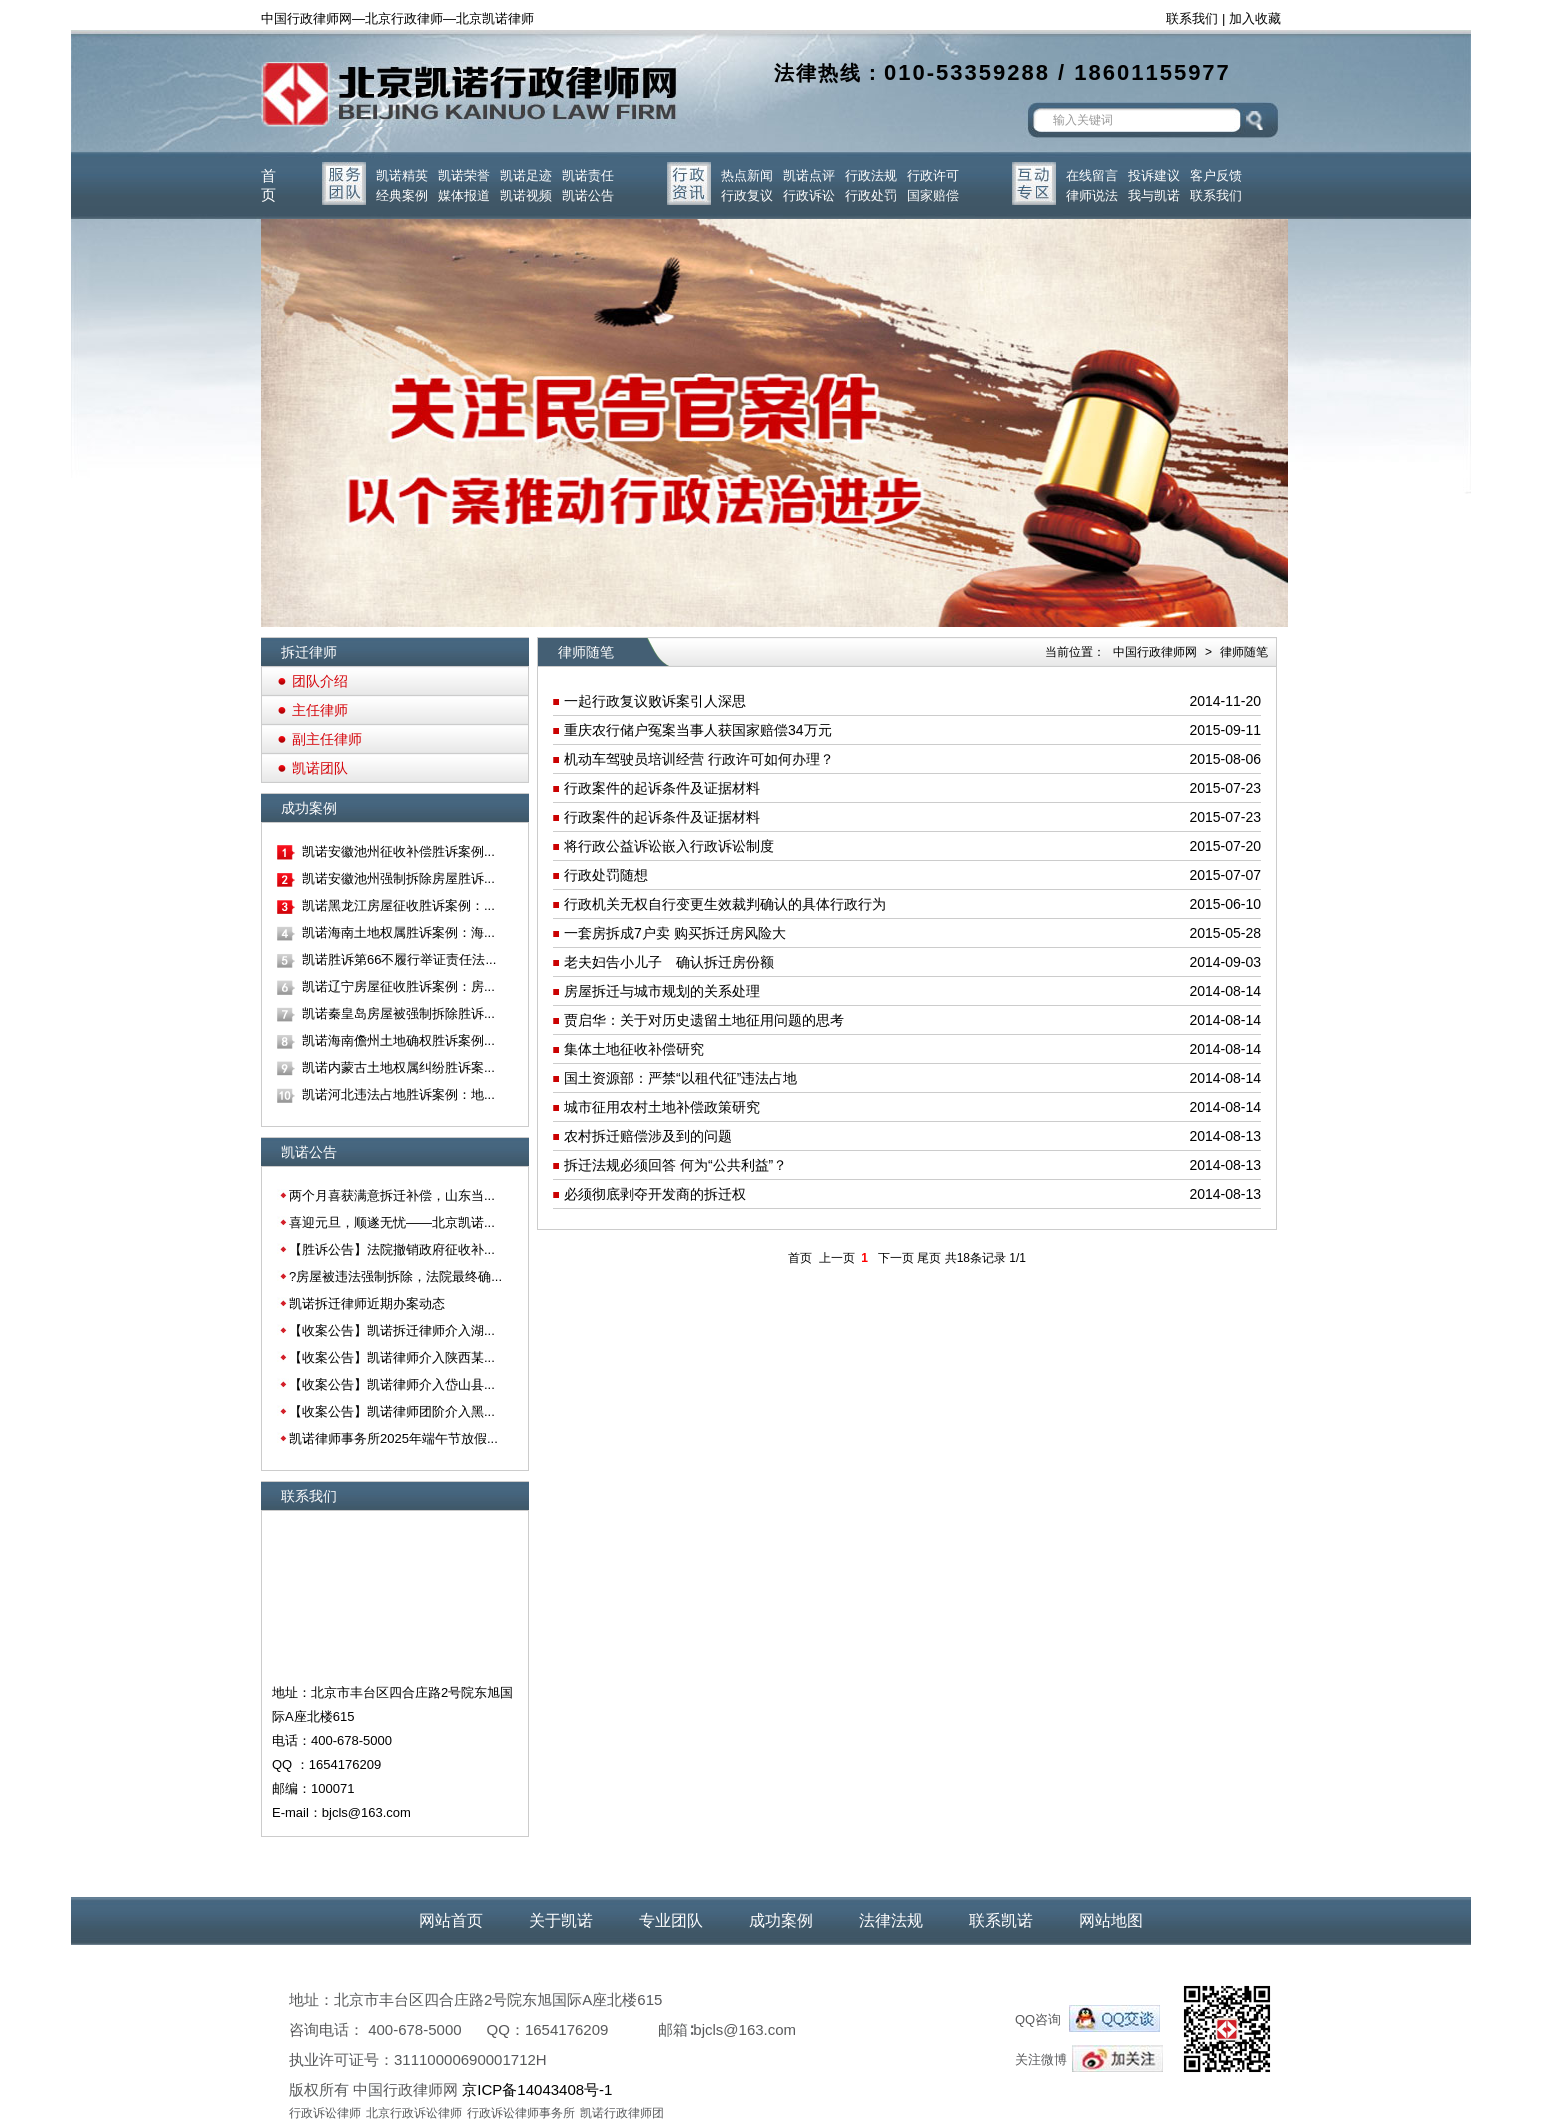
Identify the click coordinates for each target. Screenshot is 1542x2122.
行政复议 (747, 195)
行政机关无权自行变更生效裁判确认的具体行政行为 (725, 904)
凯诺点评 (809, 175)
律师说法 (1092, 195)
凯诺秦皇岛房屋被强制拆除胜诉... (398, 1013)
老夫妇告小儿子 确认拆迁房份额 (669, 962)
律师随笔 (1244, 652)
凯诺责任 (588, 175)
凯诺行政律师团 (622, 2113)
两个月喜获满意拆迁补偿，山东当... (392, 1195)
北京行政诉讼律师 (414, 2113)
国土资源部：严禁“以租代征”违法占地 (680, 1078)
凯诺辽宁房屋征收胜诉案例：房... (398, 986)
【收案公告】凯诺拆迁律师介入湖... (392, 1330)
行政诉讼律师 (325, 2113)
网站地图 (1111, 1920)
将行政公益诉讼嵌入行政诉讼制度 (669, 846)
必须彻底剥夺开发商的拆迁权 (655, 1194)
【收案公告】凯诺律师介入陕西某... (392, 1357)
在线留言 (1092, 175)
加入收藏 (1255, 18)
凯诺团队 (320, 768)
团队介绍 (320, 681)
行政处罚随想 (606, 875)
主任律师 (320, 710)
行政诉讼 (809, 195)
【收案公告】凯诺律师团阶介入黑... (392, 1411)
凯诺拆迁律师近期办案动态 (367, 1303)
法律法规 (891, 1920)
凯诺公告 (588, 195)
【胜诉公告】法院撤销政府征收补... (392, 1249)
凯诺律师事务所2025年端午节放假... (393, 1438)
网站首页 (451, 1920)
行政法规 (871, 175)
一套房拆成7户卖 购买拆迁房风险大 (675, 933)
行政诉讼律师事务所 (521, 2113)
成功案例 (781, 1920)
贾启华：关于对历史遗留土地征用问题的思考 (704, 1020)
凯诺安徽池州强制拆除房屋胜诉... (398, 878)
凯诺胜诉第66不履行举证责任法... (399, 959)
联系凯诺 (1001, 1920)
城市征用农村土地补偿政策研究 (662, 1107)
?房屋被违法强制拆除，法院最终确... (395, 1276)
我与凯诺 (1154, 195)
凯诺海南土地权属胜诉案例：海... (398, 932)
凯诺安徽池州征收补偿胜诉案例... (398, 851)
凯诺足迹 (526, 175)
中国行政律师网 (1155, 652)
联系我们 (1192, 18)
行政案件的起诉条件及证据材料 (662, 788)
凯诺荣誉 (464, 175)
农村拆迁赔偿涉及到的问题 (648, 1136)
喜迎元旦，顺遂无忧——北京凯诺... (392, 1222)
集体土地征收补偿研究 (634, 1049)
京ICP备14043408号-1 (537, 2089)
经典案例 (402, 195)
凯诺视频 (526, 195)
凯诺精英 (402, 175)
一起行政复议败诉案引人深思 (655, 701)
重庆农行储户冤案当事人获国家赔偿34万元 (698, 730)
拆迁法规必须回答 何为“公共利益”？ (675, 1165)
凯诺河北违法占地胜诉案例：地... (398, 1094)
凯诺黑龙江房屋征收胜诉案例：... (398, 905)
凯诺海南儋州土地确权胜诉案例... (398, 1040)
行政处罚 (871, 195)
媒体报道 (464, 195)
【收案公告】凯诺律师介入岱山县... (392, 1384)
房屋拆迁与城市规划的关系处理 (662, 991)
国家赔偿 (933, 195)
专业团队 (671, 1920)
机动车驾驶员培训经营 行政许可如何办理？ (699, 759)
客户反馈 (1216, 175)
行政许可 (933, 175)
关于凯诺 (561, 1920)
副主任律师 (327, 739)
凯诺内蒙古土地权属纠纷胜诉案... (398, 1067)
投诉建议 (1154, 175)
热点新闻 (747, 175)
